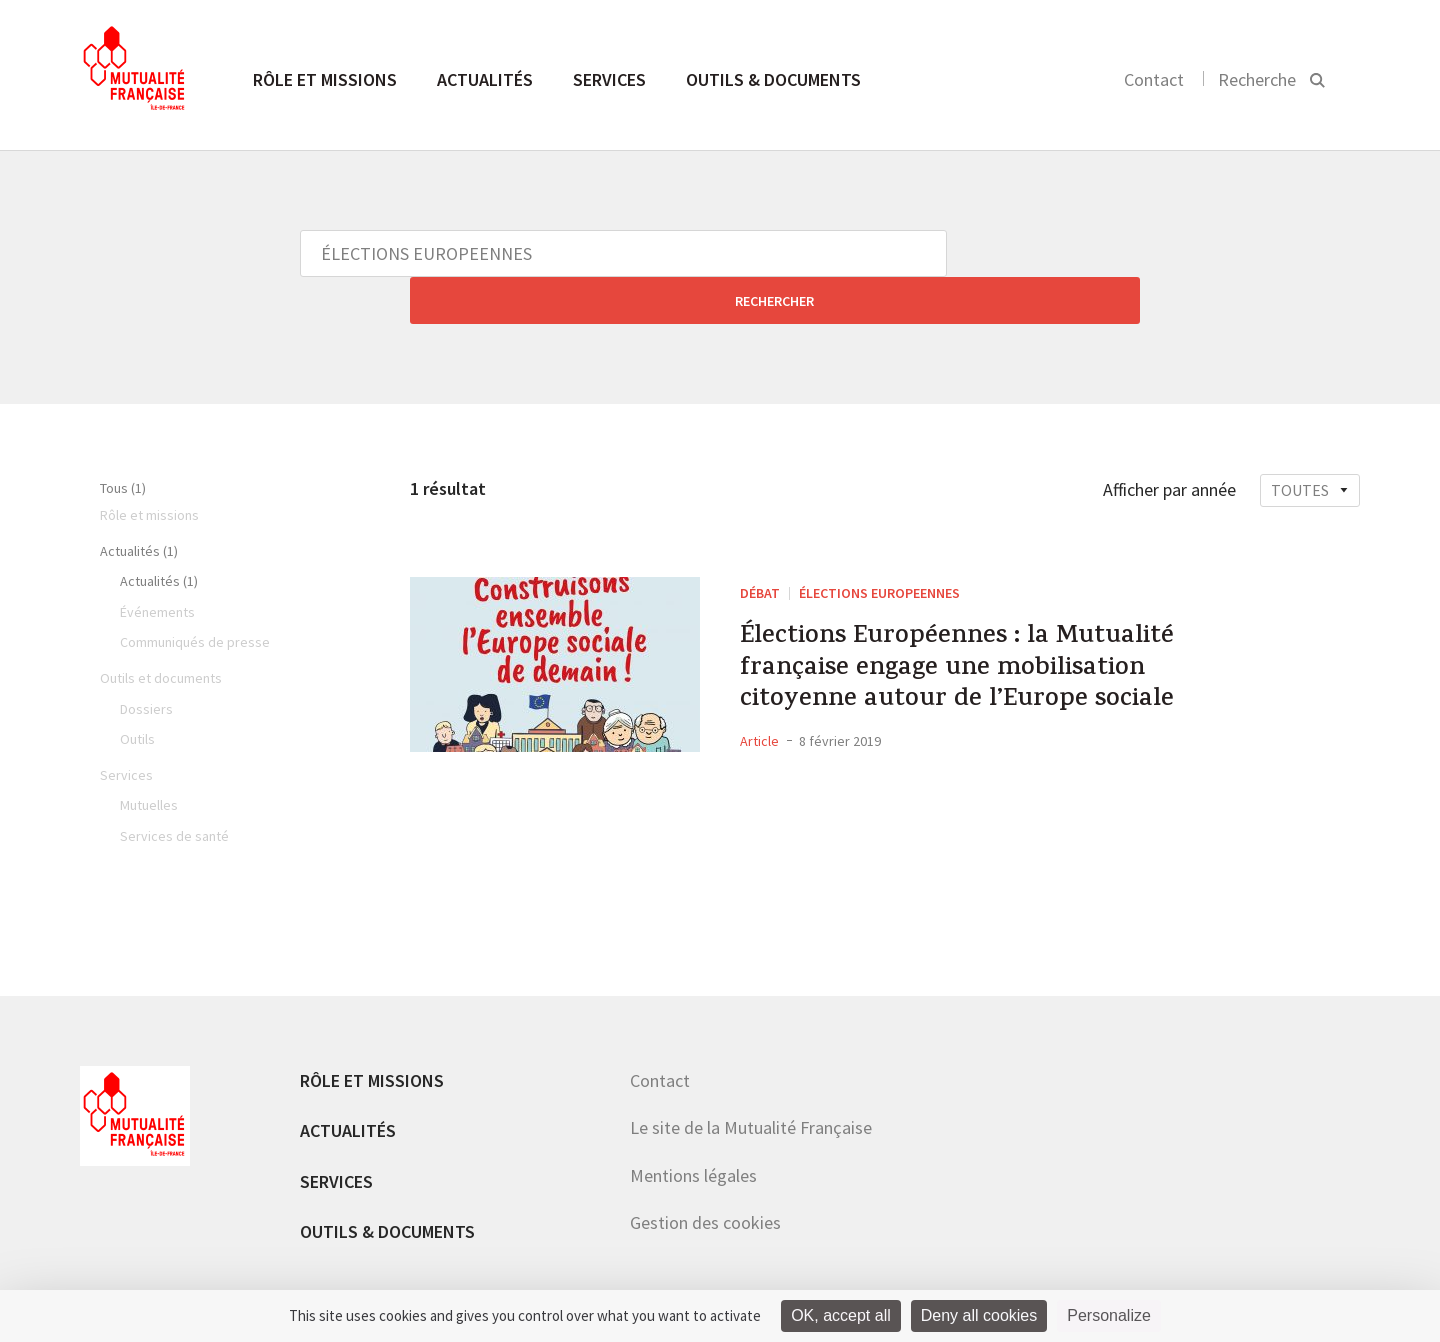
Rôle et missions (325, 79)
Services (609, 79)
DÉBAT (760, 546)
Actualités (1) (139, 504)
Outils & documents (773, 79)
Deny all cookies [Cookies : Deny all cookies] (979, 1315)
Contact (1154, 79)
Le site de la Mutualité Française (751, 1080)
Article (759, 719)
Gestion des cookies (705, 1175)
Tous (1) (123, 441)
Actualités (485, 79)
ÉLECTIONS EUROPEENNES (879, 546)
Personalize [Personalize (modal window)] (1109, 1315)
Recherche (1257, 79)
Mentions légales (693, 1128)
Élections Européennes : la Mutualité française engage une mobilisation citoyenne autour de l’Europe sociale (989, 635)
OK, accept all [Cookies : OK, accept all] (841, 1315)
